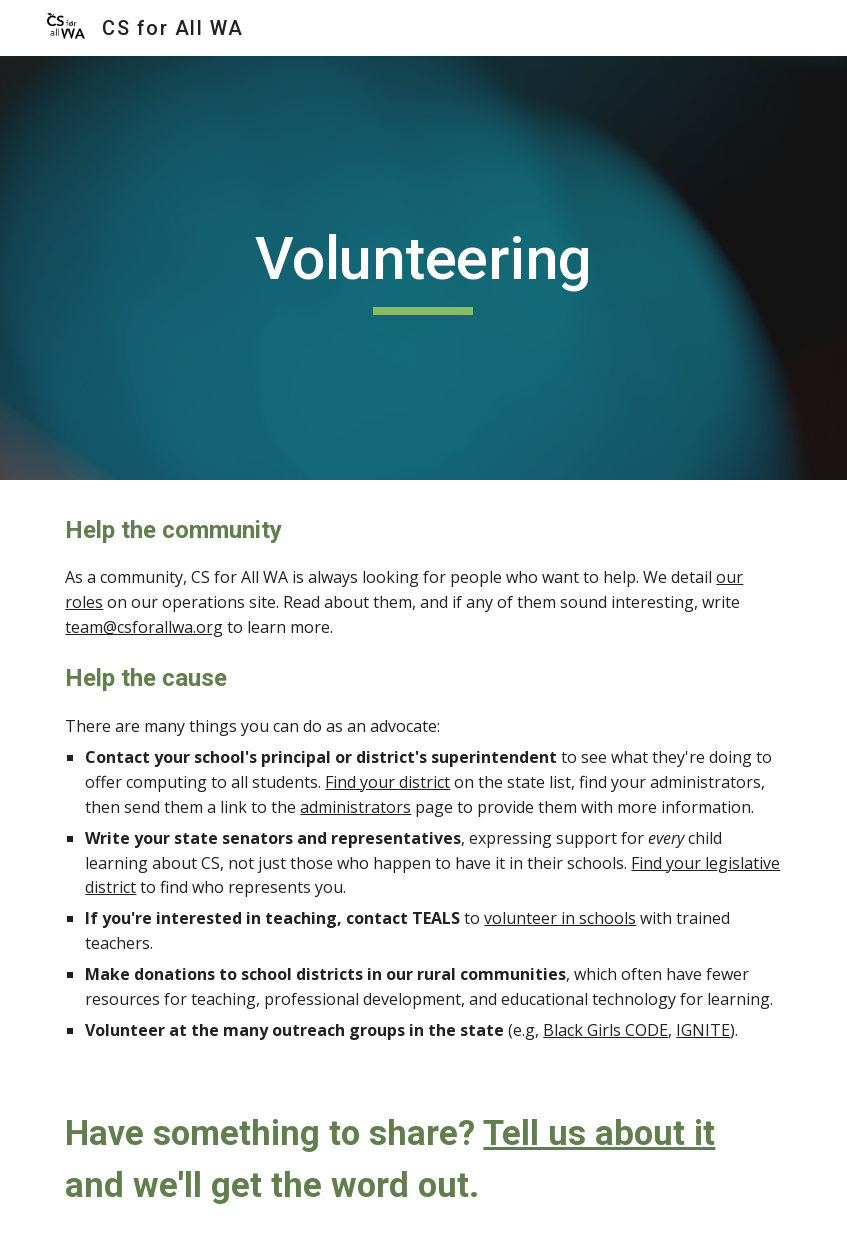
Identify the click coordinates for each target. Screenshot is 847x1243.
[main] (424, 268)
